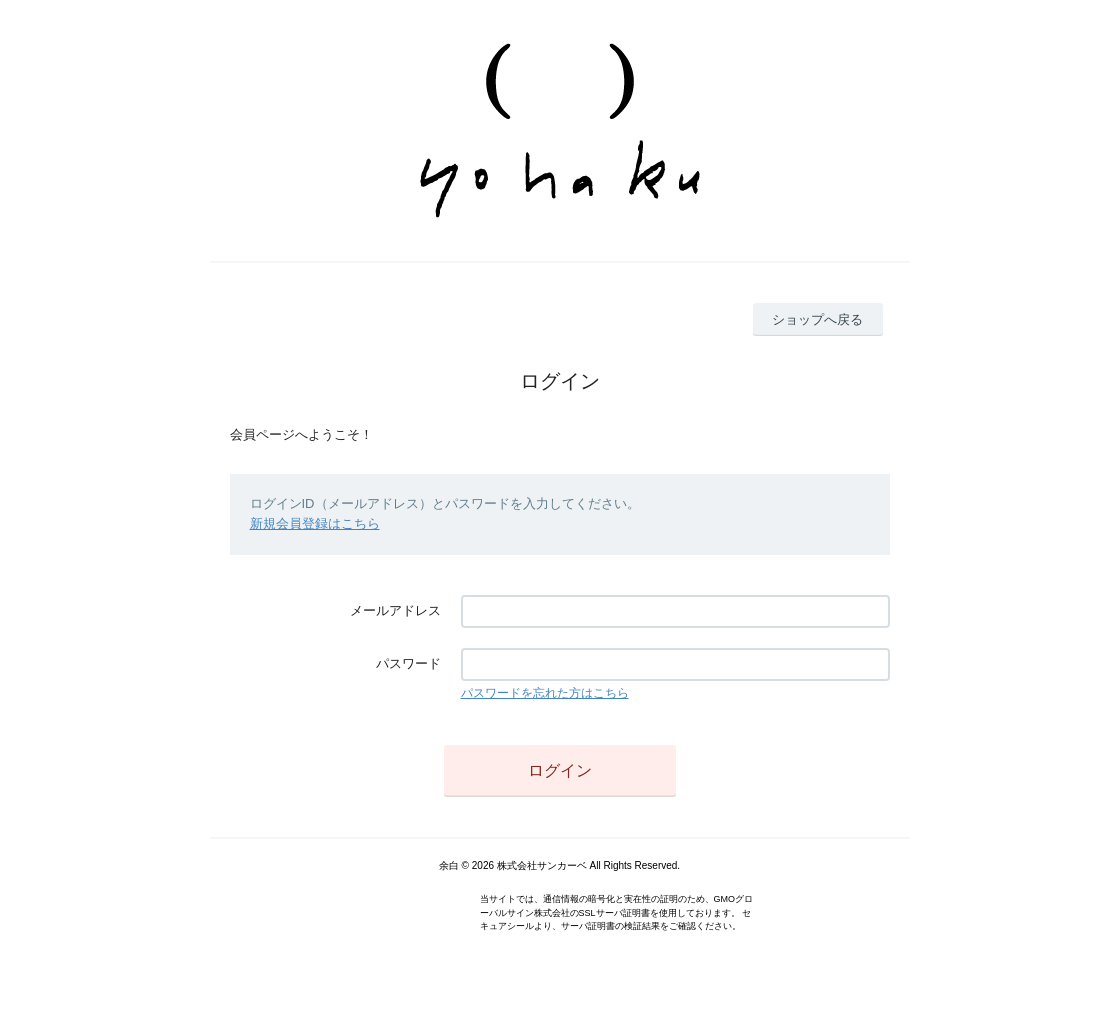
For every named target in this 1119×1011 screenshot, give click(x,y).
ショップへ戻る (817, 319)
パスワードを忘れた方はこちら (545, 693)
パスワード (408, 663)
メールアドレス (395, 610)
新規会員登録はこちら (315, 523)
